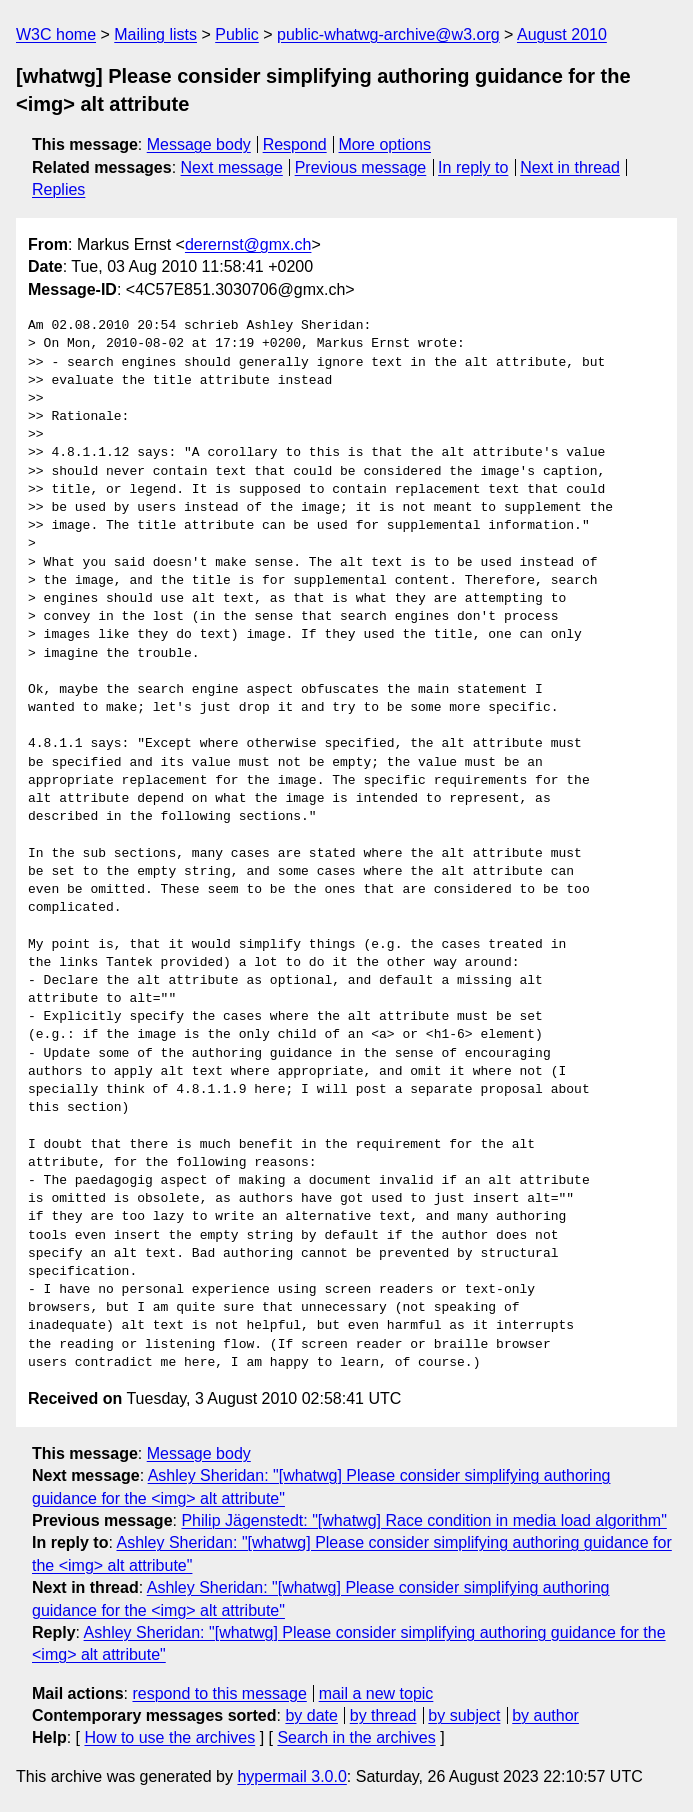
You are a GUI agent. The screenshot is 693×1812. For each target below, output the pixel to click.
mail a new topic (376, 1693)
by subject (464, 1715)
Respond (295, 144)
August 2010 (562, 34)
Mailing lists (155, 34)
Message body (199, 144)
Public (237, 34)
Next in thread (570, 167)
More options (385, 144)
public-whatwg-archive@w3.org (388, 34)
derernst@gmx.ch (248, 244)
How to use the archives (169, 1737)
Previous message (361, 167)
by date (311, 1715)
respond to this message (219, 1693)
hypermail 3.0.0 (291, 1776)
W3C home (56, 34)
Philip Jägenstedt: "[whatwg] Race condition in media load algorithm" (423, 1520)
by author (545, 1715)
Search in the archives (356, 1737)
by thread (383, 1715)
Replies (58, 189)
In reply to (473, 167)
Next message (232, 167)
